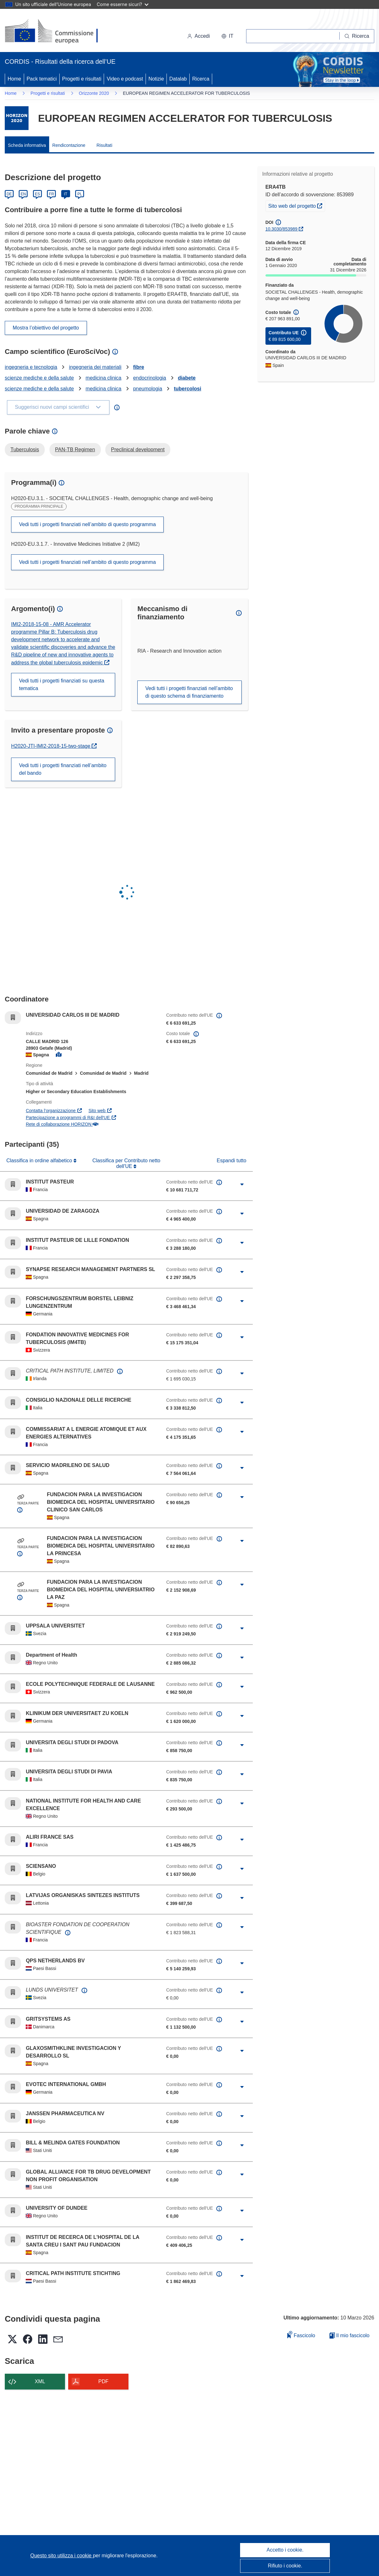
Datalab (178, 79)
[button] (227, 36)
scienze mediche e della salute (39, 378)
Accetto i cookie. (285, 2550)
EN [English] (23, 194)
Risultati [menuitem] (104, 145)
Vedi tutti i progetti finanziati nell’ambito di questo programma (87, 524)
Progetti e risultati (81, 79)
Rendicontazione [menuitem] (68, 145)
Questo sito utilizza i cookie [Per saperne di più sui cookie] (61, 2555)
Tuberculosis (24, 449)
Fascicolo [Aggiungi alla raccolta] (301, 2334)
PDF (103, 2381)
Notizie (156, 79)
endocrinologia (149, 378)
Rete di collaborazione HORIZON (62, 1124)
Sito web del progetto (296, 205)
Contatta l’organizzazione (54, 1110)
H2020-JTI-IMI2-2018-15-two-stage (51, 746)
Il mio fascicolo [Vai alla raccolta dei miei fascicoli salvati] (349, 2335)
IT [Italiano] (65, 194)
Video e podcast (125, 79)
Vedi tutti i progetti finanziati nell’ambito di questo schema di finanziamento (189, 692)
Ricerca (200, 79)
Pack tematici (42, 79)
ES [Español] (37, 194)
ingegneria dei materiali (95, 367)
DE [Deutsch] (9, 194)
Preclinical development (138, 449)
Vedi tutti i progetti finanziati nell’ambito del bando (63, 769)
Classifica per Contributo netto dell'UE (126, 1163)
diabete (187, 378)
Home (14, 79)
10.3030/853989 (281, 229)
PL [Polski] (79, 194)
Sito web (100, 1110)
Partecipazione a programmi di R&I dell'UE (71, 1117)
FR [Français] (51, 194)
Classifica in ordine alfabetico (40, 1160)
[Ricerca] (357, 36)
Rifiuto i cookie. (285, 2565)
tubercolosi (187, 388)
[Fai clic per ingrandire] (242, 1184)
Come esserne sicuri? (122, 4)
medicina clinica (103, 378)
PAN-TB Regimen (75, 449)
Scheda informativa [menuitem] (27, 145)
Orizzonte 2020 (94, 93)
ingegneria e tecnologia (31, 367)
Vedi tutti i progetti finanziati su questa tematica (61, 684)
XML (40, 2381)
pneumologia (147, 388)
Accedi (198, 36)
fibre (138, 367)
